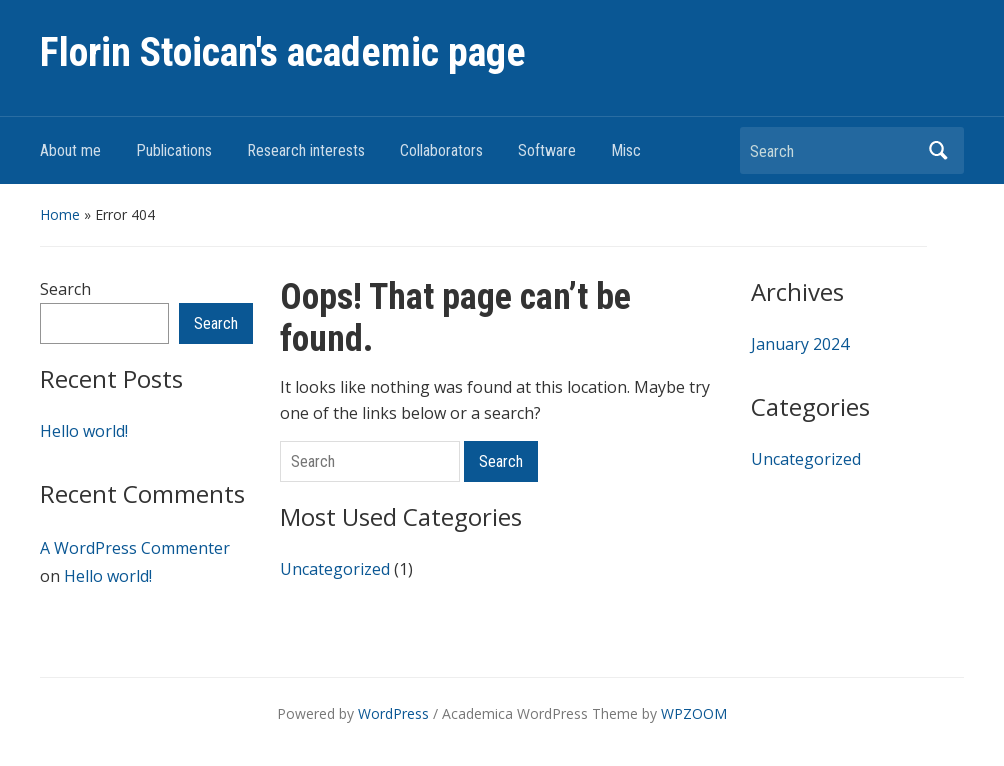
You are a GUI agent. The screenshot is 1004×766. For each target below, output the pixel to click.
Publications (174, 150)
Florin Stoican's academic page (283, 52)
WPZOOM (694, 713)
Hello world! (84, 431)
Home (60, 214)
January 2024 (800, 344)
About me (70, 150)
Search (939, 150)
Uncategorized (335, 569)
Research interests (306, 150)
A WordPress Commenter (135, 548)
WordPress (393, 713)
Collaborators (441, 150)
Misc (626, 150)
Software (547, 150)
